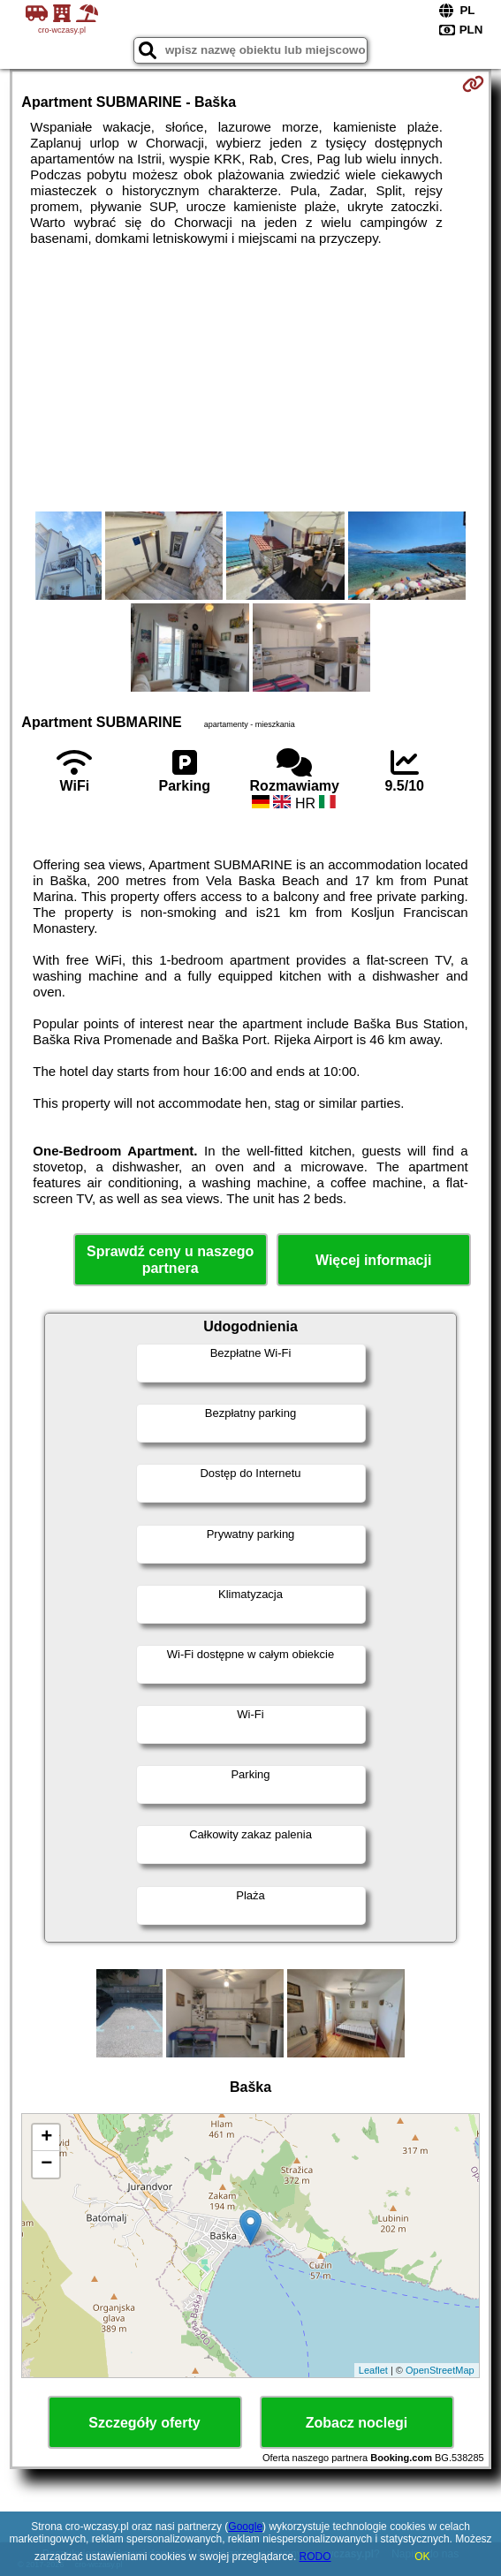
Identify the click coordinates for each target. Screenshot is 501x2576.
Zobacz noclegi (357, 2422)
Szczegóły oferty (144, 2422)
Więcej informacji (373, 1260)
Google (245, 2526)
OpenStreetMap (440, 2370)
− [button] (46, 2164)
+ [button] (46, 2138)
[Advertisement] (251, 379)
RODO (315, 2556)
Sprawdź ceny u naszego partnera (170, 1260)
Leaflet (373, 2370)
